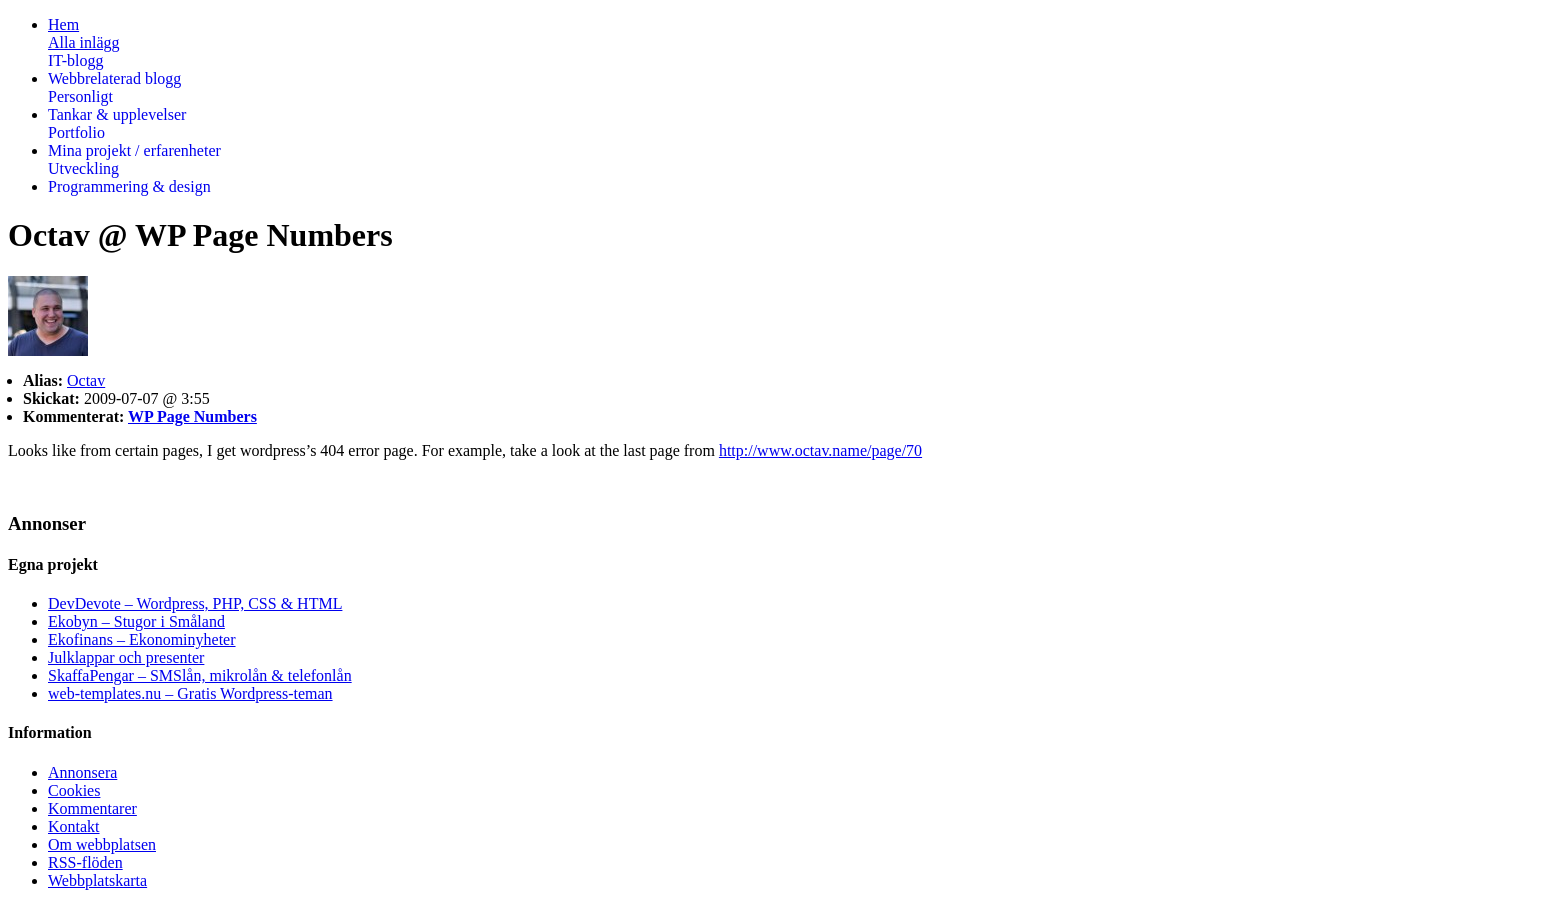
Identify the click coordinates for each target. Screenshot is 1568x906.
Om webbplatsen (102, 844)
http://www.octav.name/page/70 (820, 450)
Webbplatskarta (97, 880)
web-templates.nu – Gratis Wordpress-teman (190, 693)
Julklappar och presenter (126, 657)
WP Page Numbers (192, 416)
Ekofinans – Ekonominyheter (142, 639)
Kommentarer (92, 808)
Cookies (74, 790)
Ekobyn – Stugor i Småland (136, 621)
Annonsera (82, 772)
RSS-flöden (85, 862)
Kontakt (74, 826)
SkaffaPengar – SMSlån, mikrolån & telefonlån (200, 675)
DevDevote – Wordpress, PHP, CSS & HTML (195, 603)
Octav (86, 380)
